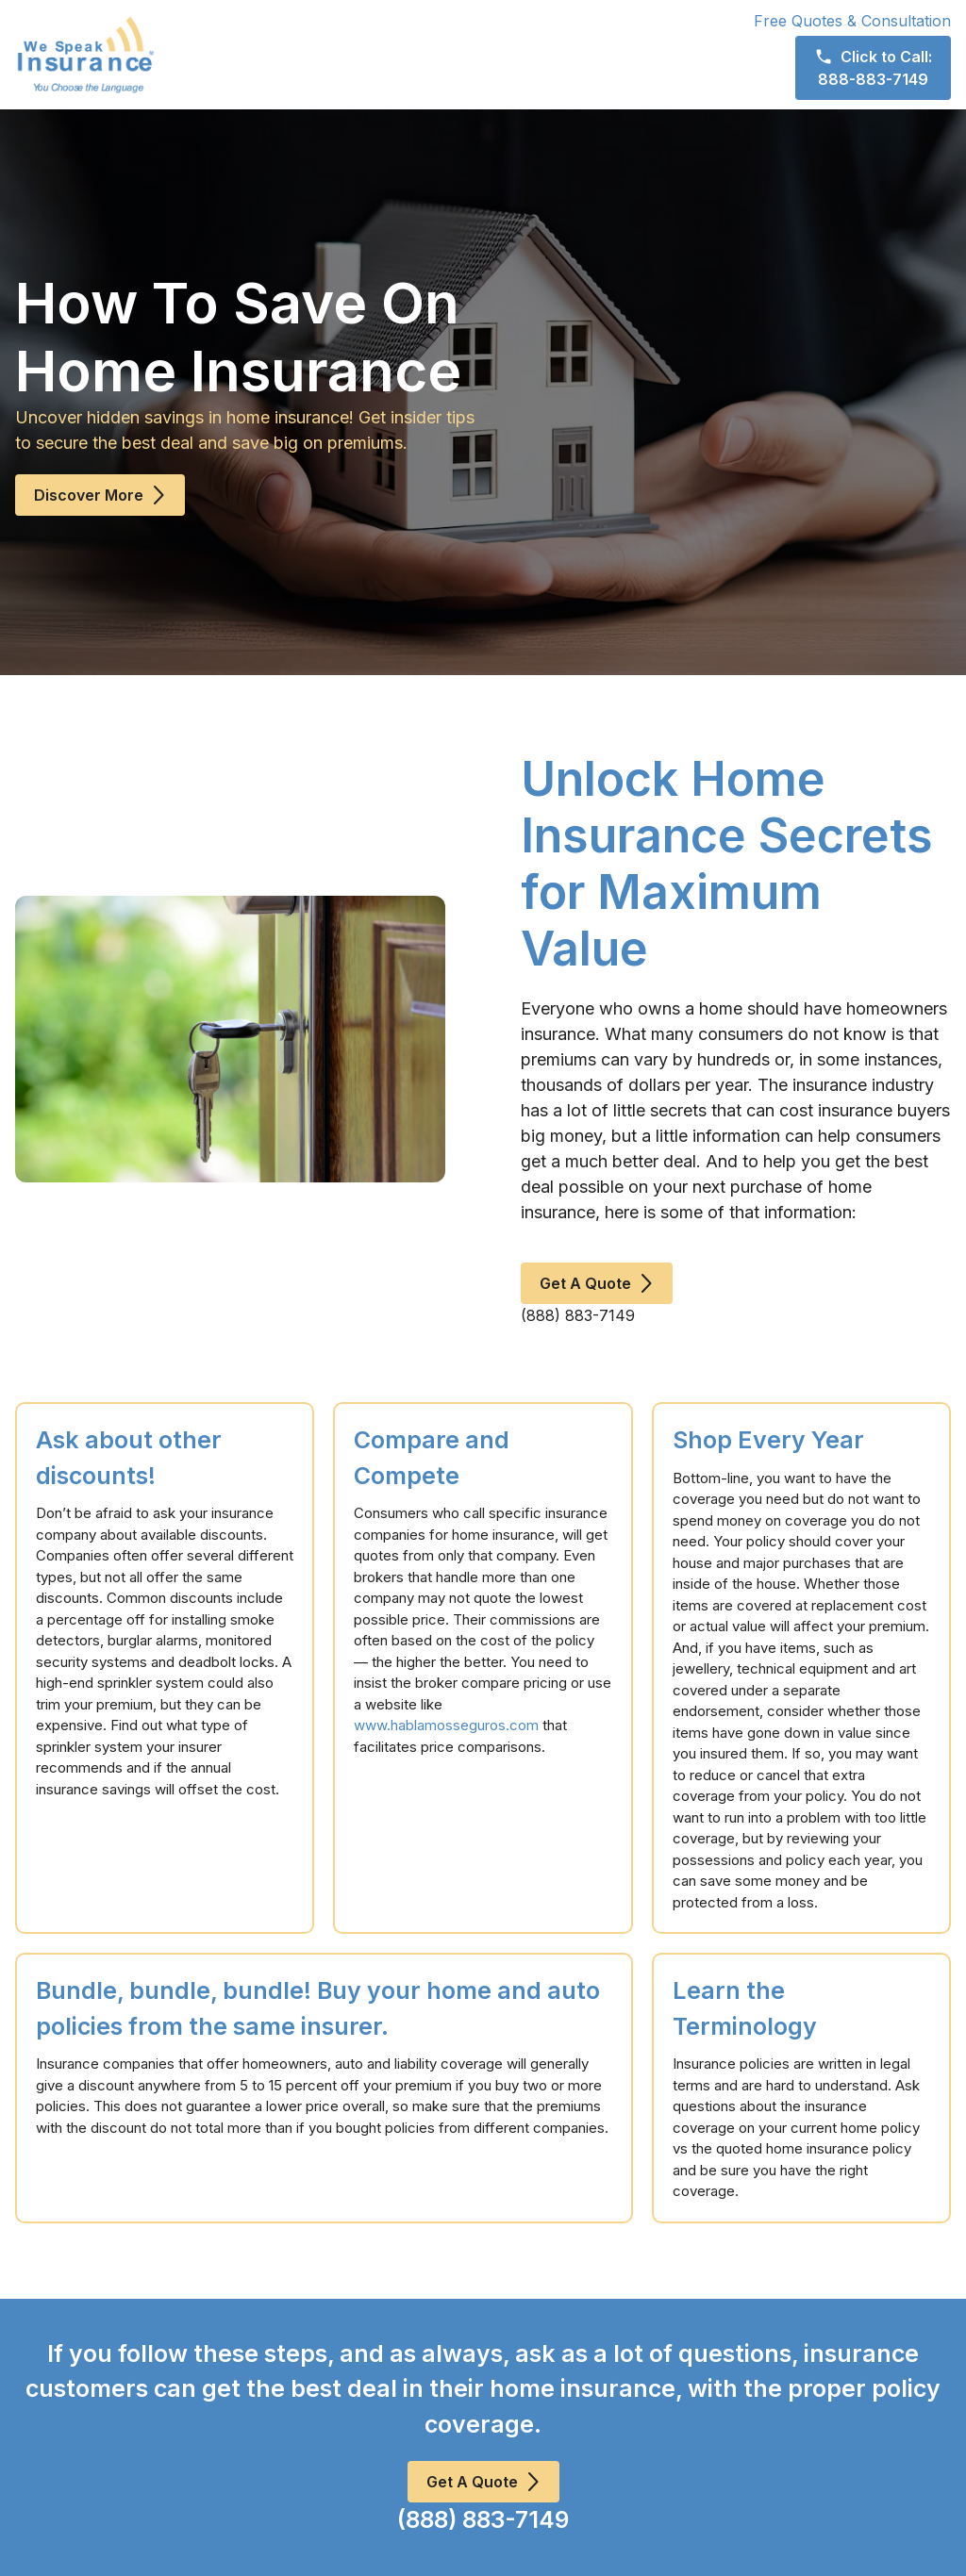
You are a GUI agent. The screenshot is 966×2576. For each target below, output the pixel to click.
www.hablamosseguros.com (446, 1725)
